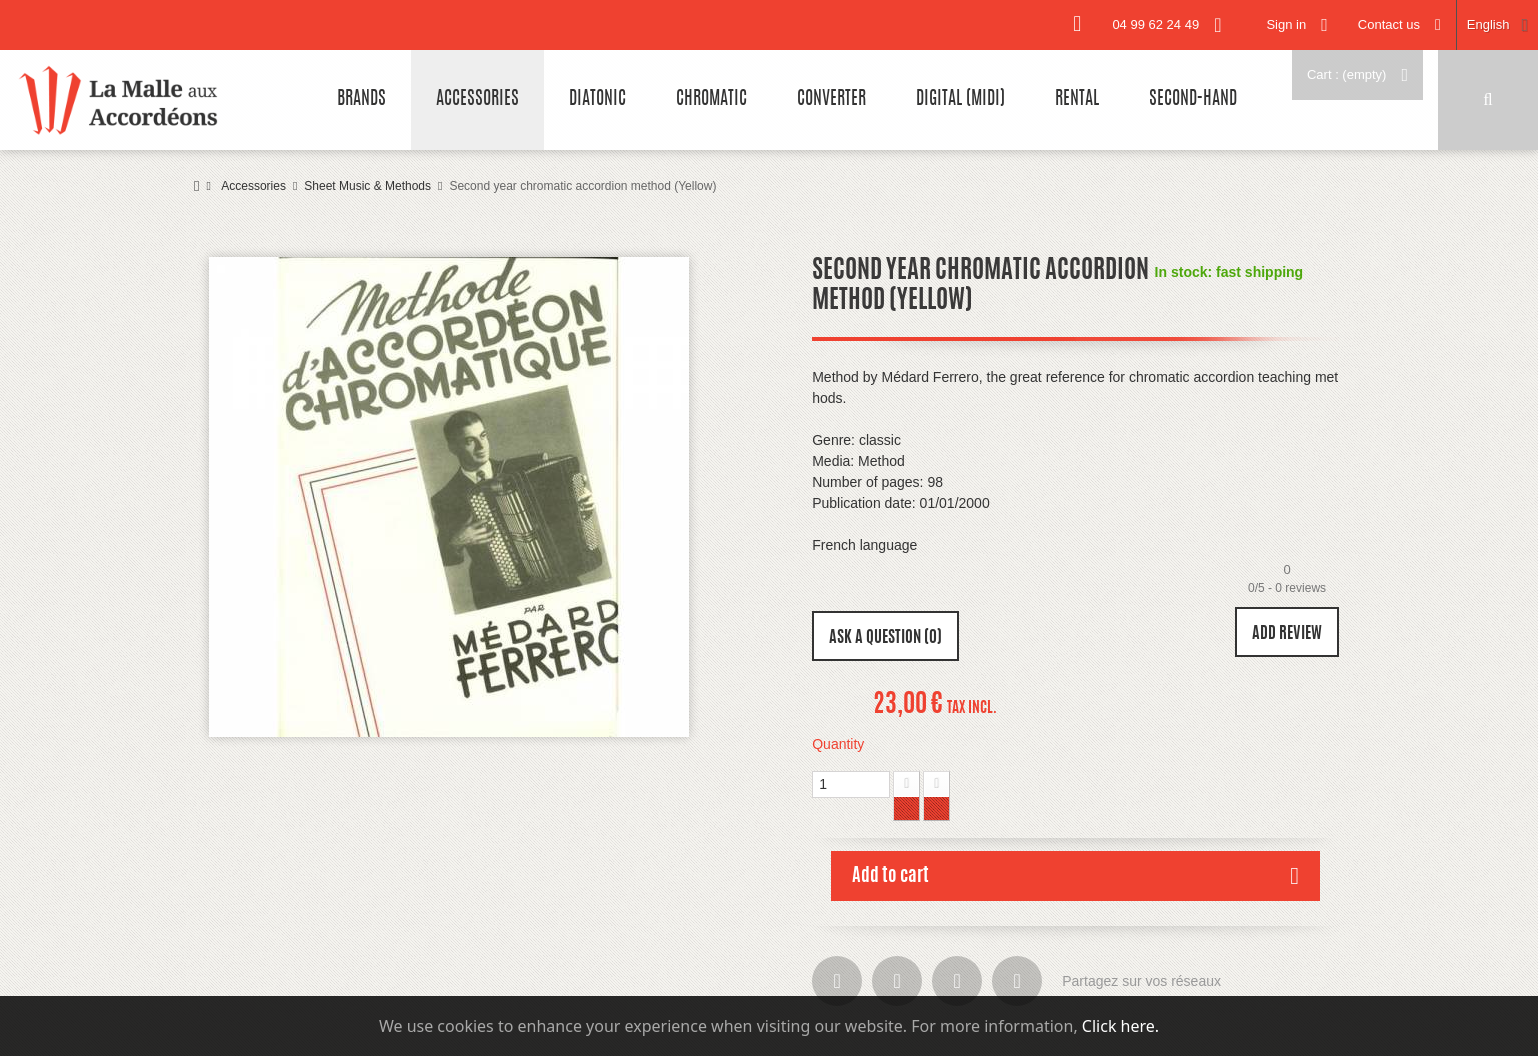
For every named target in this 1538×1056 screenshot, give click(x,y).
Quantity (838, 744)
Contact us (1389, 24)
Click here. (1120, 1026)
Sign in (1286, 24)
